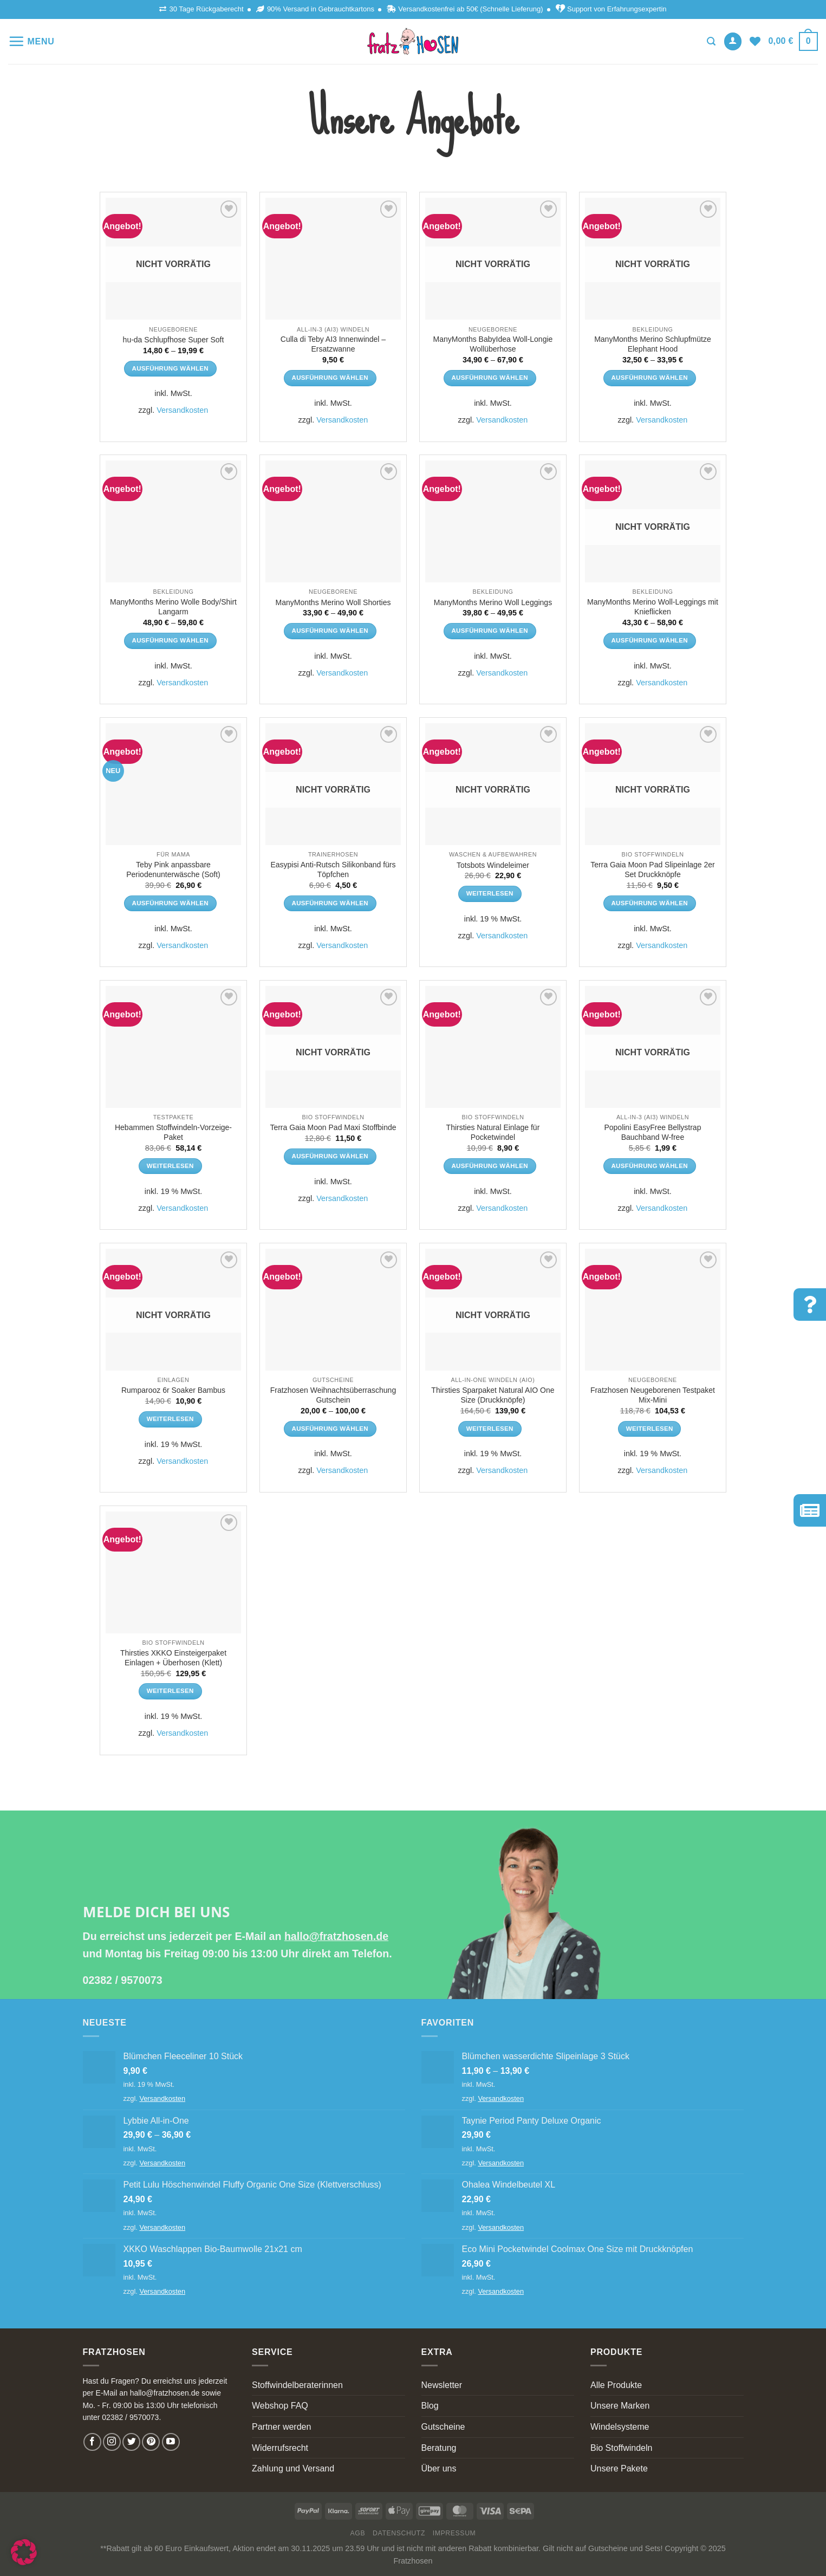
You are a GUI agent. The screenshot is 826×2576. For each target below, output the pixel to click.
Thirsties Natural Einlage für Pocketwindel (493, 1132)
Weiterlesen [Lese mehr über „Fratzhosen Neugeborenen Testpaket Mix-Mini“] (649, 1428)
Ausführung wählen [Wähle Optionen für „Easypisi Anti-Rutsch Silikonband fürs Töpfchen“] (329, 903)
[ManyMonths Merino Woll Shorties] (333, 521)
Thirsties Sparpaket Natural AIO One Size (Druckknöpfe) (492, 1395)
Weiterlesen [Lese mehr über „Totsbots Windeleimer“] (489, 893)
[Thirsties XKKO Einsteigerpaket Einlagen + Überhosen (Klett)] (173, 1572)
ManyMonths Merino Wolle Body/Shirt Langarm (173, 607)
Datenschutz (399, 2533)
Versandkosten (182, 410)
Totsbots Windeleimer (493, 865)
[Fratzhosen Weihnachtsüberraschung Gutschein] (333, 1310)
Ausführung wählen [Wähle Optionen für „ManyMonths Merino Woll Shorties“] (329, 630)
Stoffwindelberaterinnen (297, 2385)
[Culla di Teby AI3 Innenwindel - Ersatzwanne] (333, 259)
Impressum (454, 2533)
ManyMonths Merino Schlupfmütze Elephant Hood (652, 344)
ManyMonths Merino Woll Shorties (333, 602)
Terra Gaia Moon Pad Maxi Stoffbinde (333, 1127)
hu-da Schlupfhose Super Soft (173, 339)
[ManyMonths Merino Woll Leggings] (493, 521)
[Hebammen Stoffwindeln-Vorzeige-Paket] (173, 1047)
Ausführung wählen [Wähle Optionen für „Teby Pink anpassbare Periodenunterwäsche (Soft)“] (170, 903)
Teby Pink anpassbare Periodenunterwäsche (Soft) (173, 869)
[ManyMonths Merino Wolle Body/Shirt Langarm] (173, 521)
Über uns (439, 2468)
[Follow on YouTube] (171, 2442)
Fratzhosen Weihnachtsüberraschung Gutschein (333, 1395)
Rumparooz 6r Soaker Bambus (173, 1390)
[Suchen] (711, 41)
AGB (358, 2533)
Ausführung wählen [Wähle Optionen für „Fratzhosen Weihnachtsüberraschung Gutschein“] (329, 1428)
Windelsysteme (619, 2426)
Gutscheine (443, 2426)
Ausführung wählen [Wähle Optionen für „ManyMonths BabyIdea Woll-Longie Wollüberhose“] (489, 377)
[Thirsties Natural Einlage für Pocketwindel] (493, 1047)
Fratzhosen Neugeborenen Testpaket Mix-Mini (652, 1395)
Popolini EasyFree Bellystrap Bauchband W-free (652, 1132)
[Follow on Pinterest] (151, 2442)
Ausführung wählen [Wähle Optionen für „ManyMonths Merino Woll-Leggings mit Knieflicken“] (649, 640)
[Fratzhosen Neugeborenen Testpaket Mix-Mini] (652, 1310)
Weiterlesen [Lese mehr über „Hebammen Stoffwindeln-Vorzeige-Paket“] (170, 1166)
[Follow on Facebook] (92, 2442)
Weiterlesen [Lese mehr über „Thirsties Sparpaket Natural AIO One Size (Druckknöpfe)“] (489, 1428)
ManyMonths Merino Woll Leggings (493, 602)
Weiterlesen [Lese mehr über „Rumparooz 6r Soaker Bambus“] (170, 1419)
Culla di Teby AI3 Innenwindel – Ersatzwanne (333, 344)
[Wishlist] (755, 41)
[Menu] (31, 41)
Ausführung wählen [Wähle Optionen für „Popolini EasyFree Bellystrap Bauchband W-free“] (649, 1166)
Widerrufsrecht (280, 2447)
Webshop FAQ (280, 2405)
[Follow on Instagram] (112, 2442)
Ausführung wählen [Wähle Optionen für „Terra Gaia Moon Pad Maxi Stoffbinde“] (329, 1156)
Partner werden (281, 2426)
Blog (430, 2405)
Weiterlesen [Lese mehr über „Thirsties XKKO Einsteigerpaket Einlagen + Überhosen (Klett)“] (170, 1691)
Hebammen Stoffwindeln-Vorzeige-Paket (173, 1132)
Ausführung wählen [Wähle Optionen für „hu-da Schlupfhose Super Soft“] (170, 368)
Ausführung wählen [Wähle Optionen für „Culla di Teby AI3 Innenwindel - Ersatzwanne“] (329, 377)
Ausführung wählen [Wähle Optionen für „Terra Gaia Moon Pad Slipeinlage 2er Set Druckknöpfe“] (649, 903)
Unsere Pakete (619, 2468)
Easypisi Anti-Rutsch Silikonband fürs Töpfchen (332, 869)
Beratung (439, 2447)
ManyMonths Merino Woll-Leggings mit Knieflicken (652, 607)
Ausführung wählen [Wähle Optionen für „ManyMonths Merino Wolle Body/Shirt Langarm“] (170, 640)
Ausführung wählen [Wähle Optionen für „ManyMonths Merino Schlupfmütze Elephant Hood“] (649, 377)
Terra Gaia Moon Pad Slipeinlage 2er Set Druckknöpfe (652, 869)
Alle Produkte (616, 2385)
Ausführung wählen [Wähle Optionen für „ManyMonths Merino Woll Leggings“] (489, 630)
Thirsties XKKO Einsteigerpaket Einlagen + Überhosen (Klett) (173, 1658)
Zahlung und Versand (293, 2468)
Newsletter (442, 2385)
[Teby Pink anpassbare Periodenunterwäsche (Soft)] (173, 784)
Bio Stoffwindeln (621, 2447)
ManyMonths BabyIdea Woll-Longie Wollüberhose (493, 344)
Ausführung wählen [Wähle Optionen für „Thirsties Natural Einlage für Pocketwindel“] (489, 1166)
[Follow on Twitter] (131, 2442)
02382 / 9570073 (122, 1980)
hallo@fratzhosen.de (336, 1936)
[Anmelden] (733, 41)
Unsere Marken (619, 2405)
